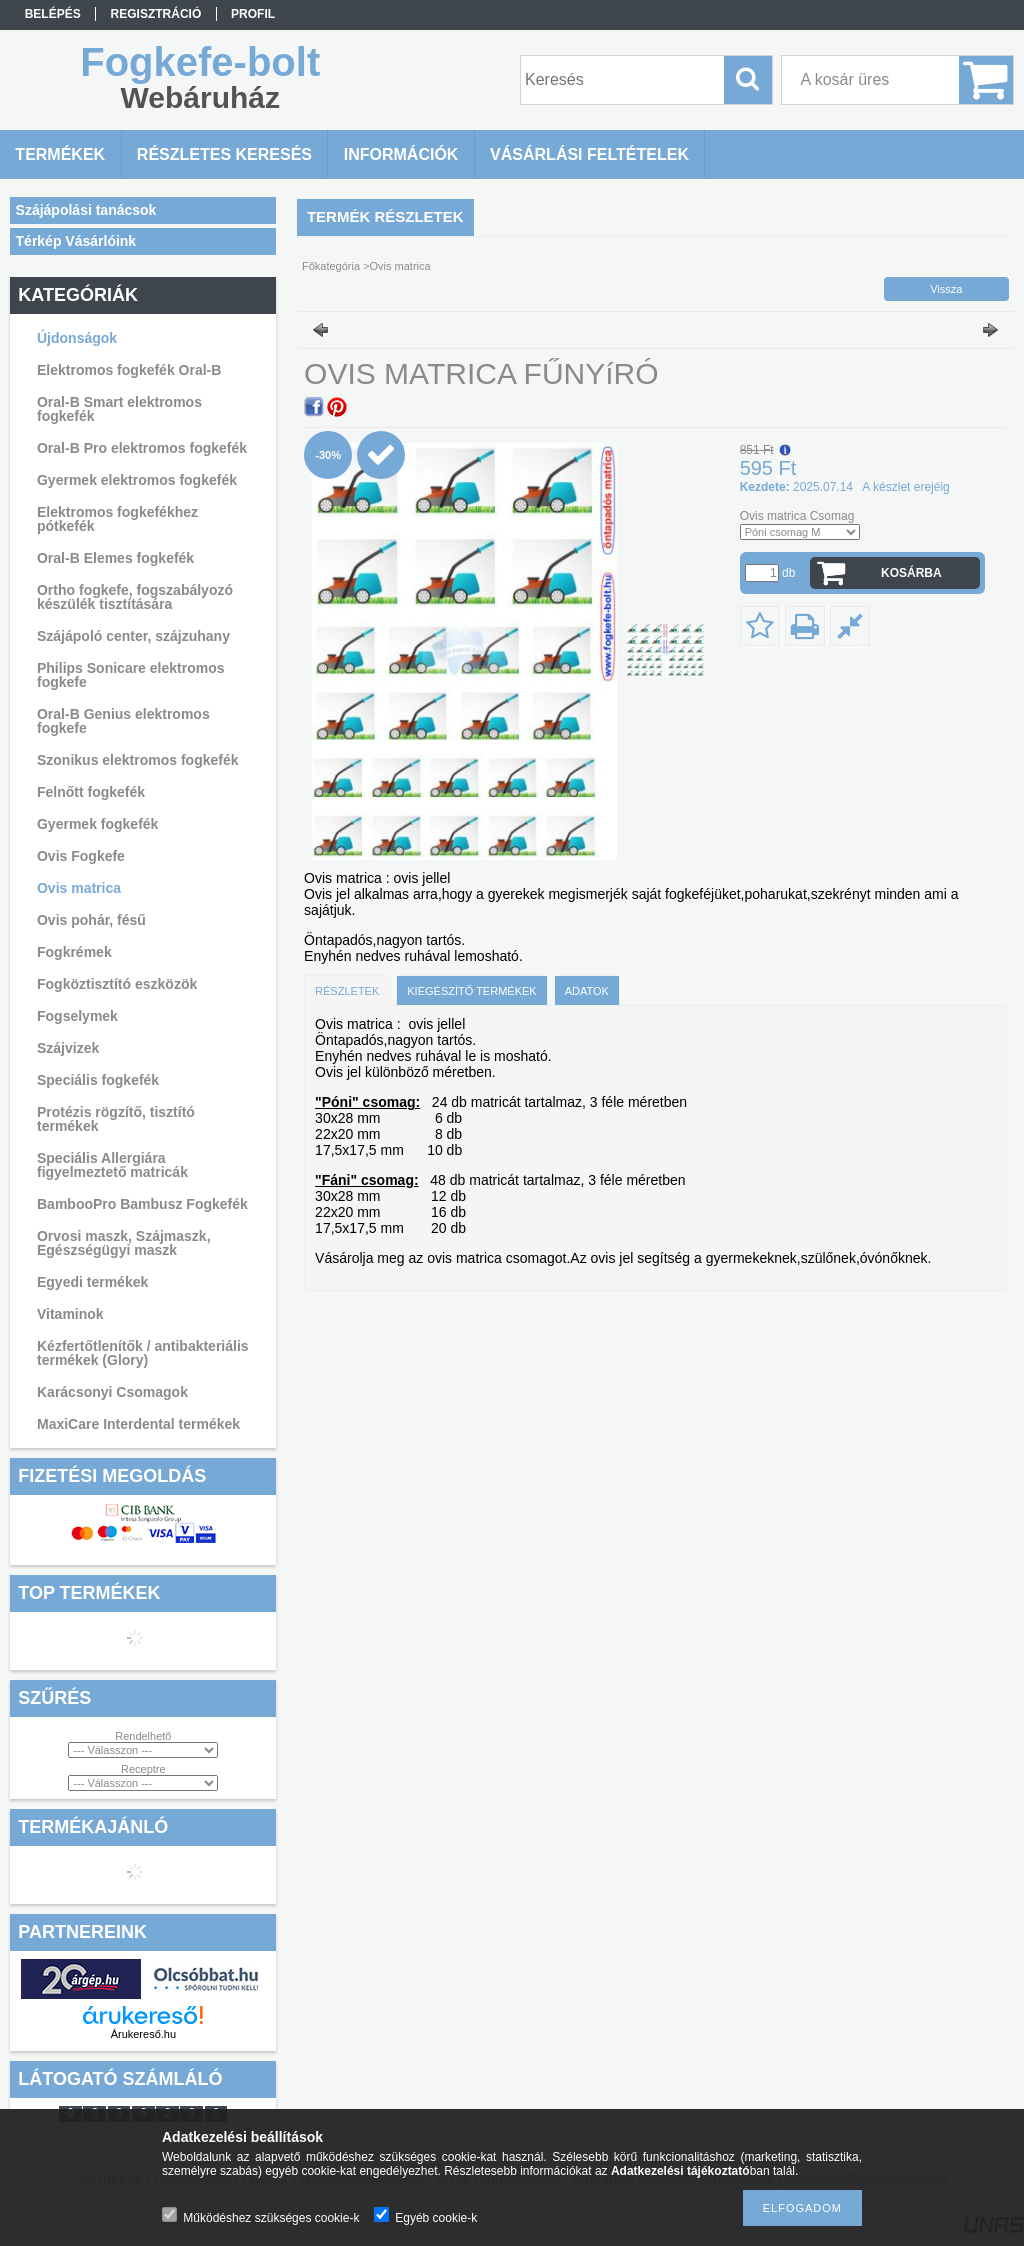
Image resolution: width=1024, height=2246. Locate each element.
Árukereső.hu (143, 2034)
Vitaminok (70, 1314)
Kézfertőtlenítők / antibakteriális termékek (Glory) (143, 1353)
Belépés (53, 14)
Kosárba (911, 573)
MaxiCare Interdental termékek (138, 1424)
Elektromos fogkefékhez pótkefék (117, 519)
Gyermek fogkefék (97, 824)
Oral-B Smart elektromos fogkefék (119, 409)
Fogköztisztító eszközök (117, 984)
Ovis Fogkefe (81, 856)
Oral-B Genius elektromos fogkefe (123, 721)
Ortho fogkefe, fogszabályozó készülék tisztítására (135, 597)
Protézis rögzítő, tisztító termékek (116, 1119)
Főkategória (331, 266)
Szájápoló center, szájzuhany (133, 636)
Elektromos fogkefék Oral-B (129, 370)
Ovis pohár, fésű (91, 920)
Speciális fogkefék (98, 1080)
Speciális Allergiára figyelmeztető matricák (112, 1165)
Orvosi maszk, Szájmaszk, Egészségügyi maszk (124, 1243)
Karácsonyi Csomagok (112, 1392)
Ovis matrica (79, 888)
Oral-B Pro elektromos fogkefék (142, 448)
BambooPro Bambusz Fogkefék (142, 1204)
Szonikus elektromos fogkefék (138, 760)
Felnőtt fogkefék (91, 792)
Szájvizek (68, 1048)
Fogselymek (77, 1016)
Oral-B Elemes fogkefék (115, 558)
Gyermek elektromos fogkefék (137, 480)
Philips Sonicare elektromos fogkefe (131, 675)
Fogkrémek (74, 952)
